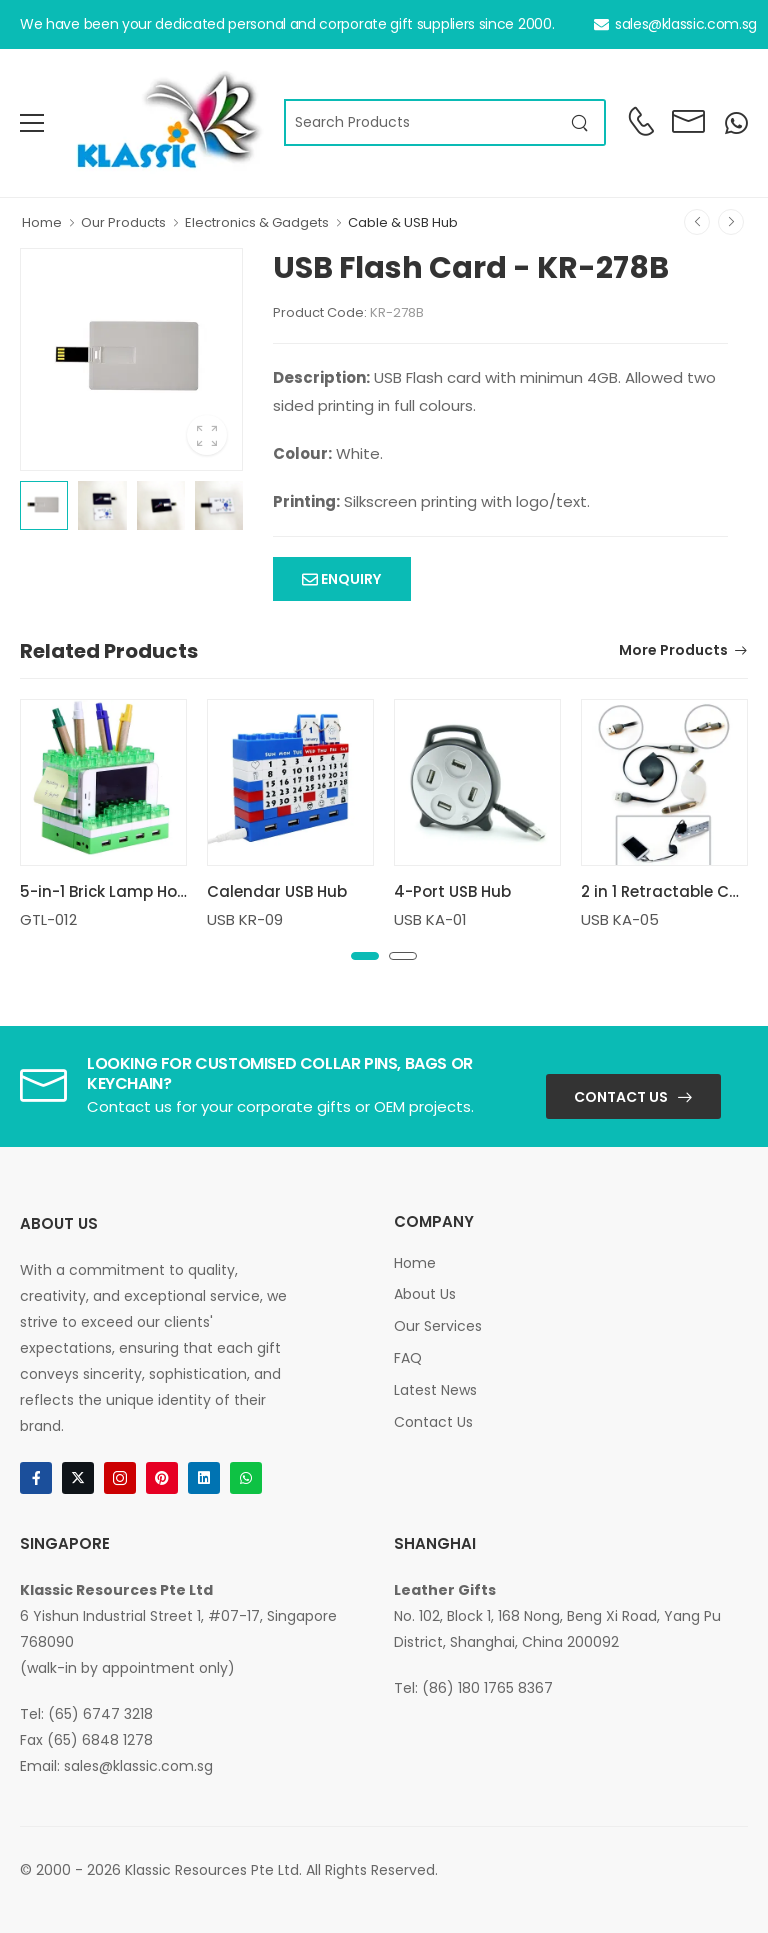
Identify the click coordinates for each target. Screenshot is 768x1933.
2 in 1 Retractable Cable (672, 891)
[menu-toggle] (32, 123)
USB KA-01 (430, 919)
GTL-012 (48, 919)
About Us (425, 1294)
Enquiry (349, 579)
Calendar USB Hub (277, 891)
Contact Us (621, 1097)
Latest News (435, 1390)
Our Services (438, 1326)
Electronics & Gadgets (257, 222)
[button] (365, 956)
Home (42, 222)
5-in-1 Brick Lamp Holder (113, 891)
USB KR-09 (245, 919)
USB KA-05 (620, 919)
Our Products (123, 222)
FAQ (408, 1358)
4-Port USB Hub (452, 891)
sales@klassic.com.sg (675, 24)
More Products (673, 651)
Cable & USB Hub (403, 222)
